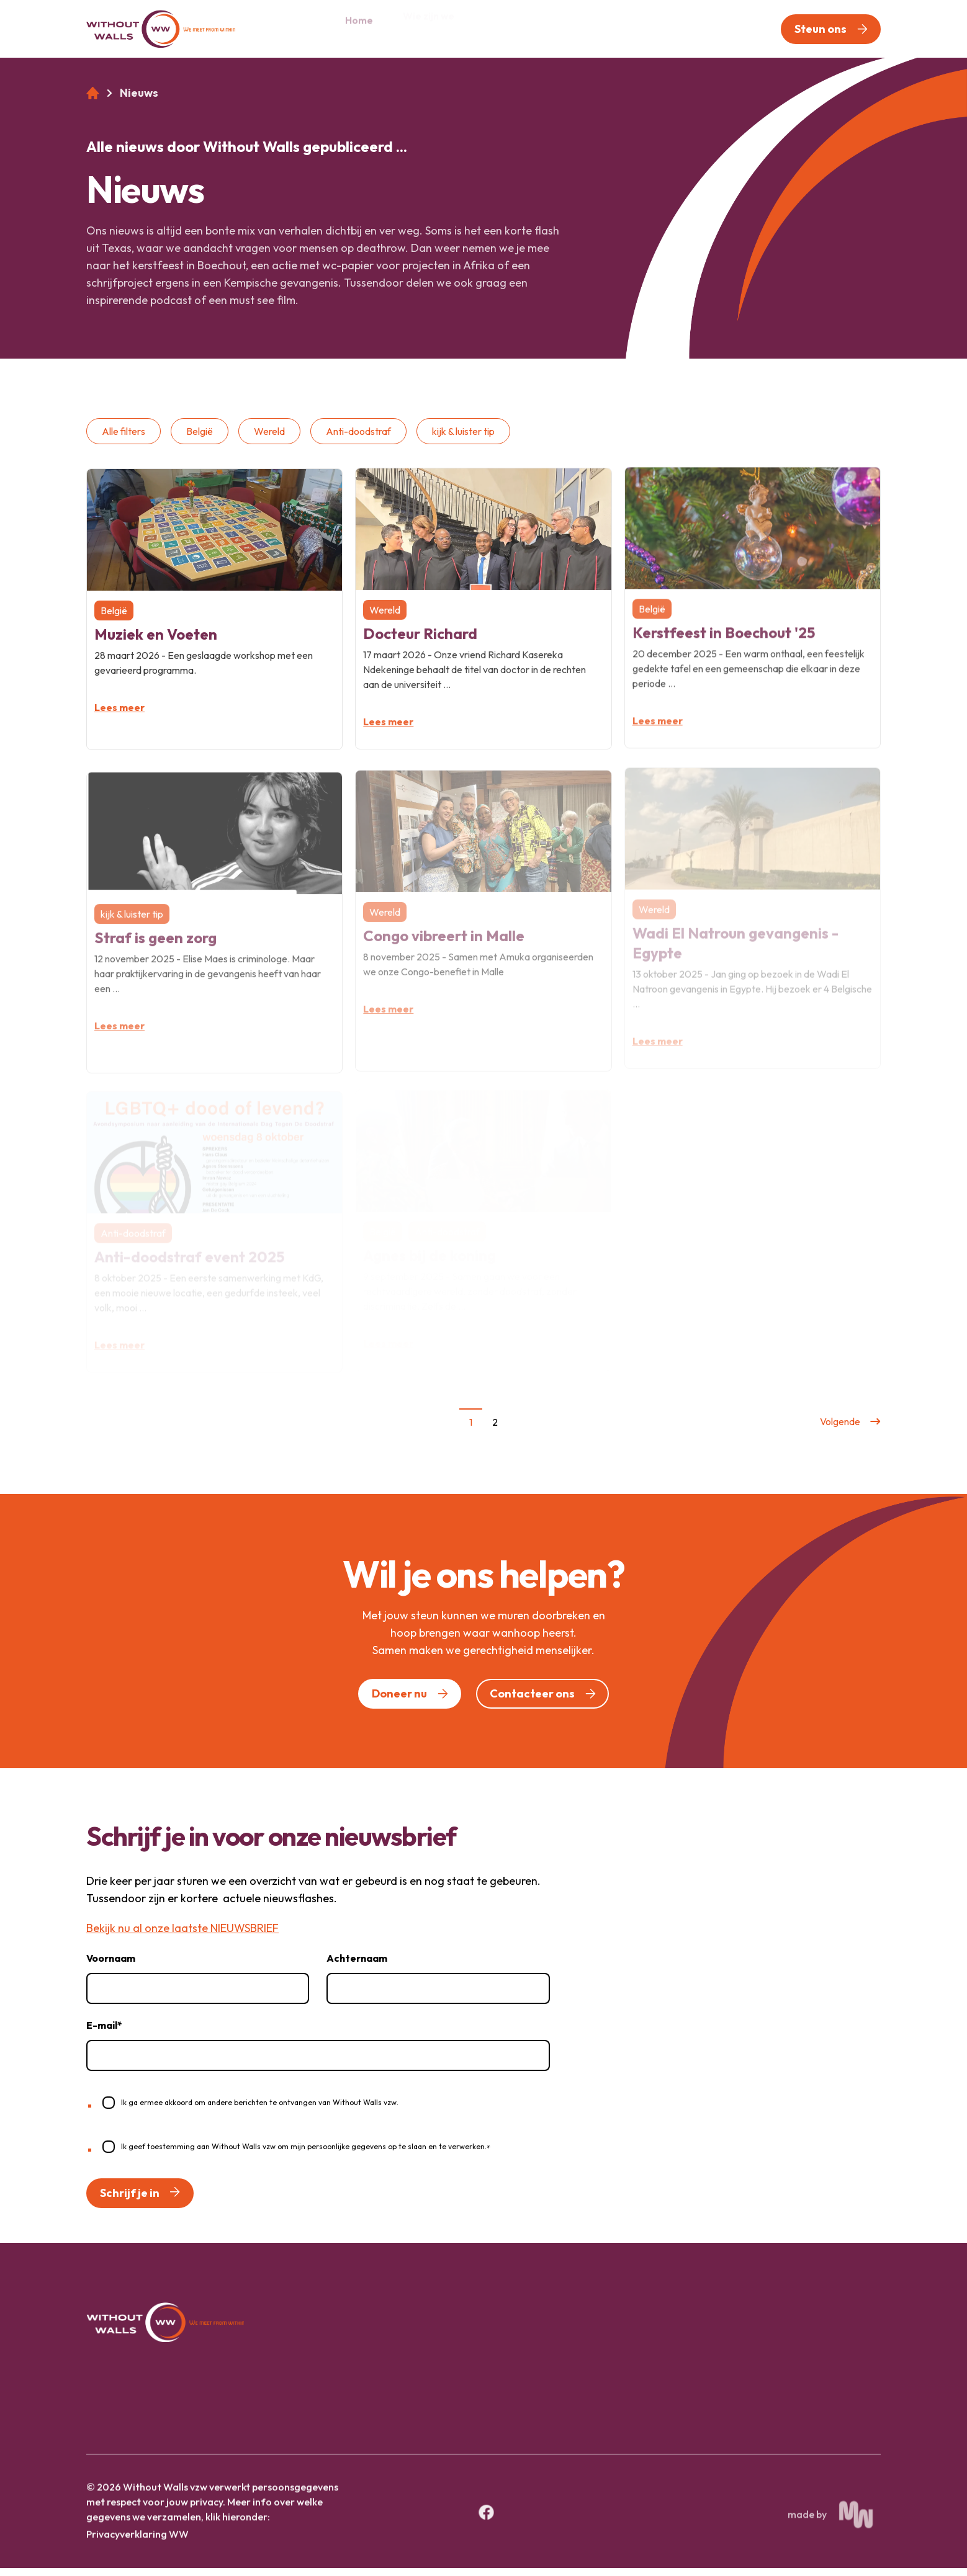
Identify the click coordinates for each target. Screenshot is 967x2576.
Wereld (269, 439)
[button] (831, 29)
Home (359, 28)
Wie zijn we (428, 28)
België (199, 439)
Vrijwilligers (654, 28)
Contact (731, 28)
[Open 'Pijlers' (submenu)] (524, 29)
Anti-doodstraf (358, 439)
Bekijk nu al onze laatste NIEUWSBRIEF (182, 1936)
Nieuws (579, 28)
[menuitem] (359, 29)
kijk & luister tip (463, 439)
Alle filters (123, 439)
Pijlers (498, 28)
